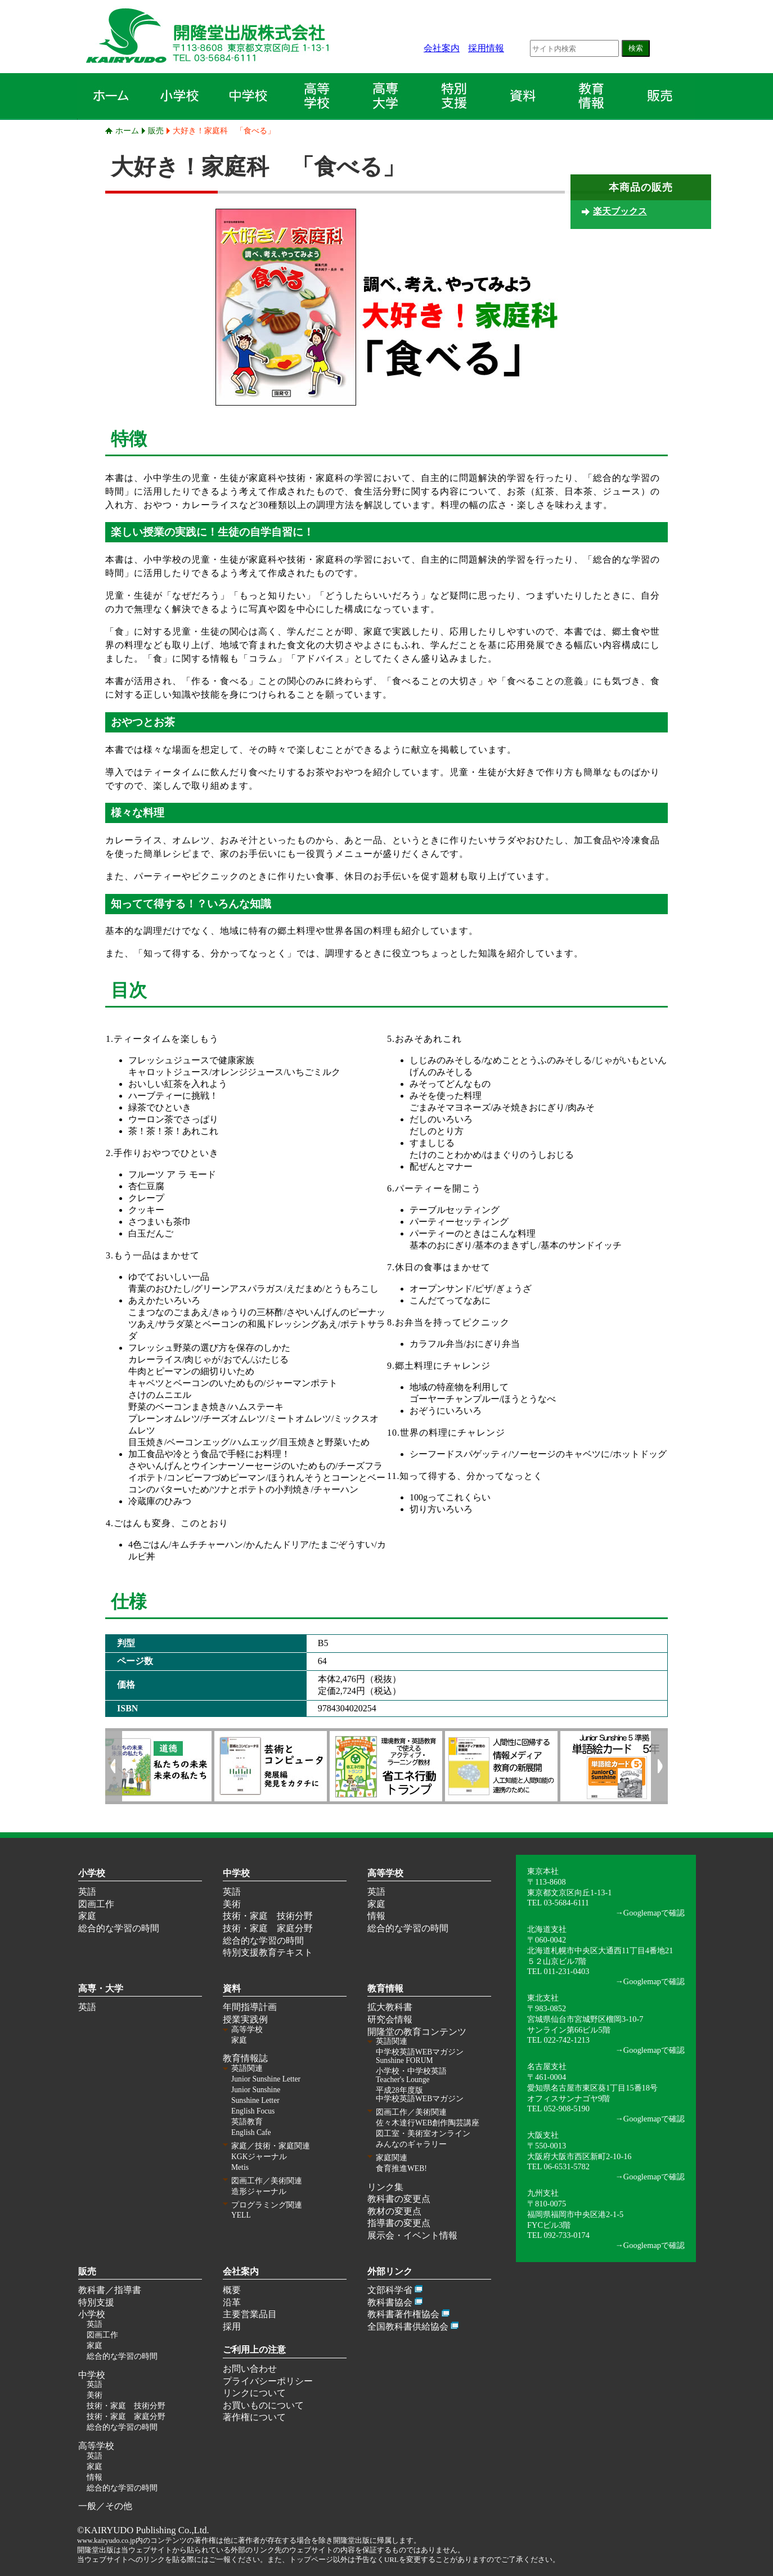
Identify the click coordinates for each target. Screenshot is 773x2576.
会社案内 (442, 48)
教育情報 (385, 1988)
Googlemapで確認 (654, 1912)
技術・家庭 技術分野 (268, 1916)
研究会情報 (389, 2019)
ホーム (127, 130)
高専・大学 (100, 1988)
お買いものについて (263, 2405)
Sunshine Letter (255, 2100)
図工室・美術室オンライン (423, 2133)
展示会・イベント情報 (412, 2235)
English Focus (253, 2111)
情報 (376, 1916)
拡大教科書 (389, 2007)
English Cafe (251, 2132)
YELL (241, 2215)
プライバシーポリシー (268, 2381)
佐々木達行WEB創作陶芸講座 (427, 2123)
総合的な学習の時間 (118, 1928)
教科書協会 (389, 2302)
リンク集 (385, 2187)
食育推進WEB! (401, 2168)
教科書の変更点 (398, 2199)
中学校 (236, 1873)
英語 (87, 1891)
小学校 (91, 1873)
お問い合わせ (250, 2368)
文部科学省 (389, 2290)
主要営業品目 (250, 2314)
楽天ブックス (620, 211)
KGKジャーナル (259, 2156)
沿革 (232, 2302)
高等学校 (385, 1873)
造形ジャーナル (258, 2191)
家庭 (87, 1916)
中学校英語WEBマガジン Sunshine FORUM (420, 2056)
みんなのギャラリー (411, 2144)
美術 (232, 1904)
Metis (240, 2167)
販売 (156, 130)
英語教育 (247, 2122)
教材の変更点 (394, 2211)
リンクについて (254, 2393)
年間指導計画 (250, 2007)
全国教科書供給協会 (407, 2326)
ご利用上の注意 (254, 2349)
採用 (232, 2326)
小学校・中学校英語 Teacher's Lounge (411, 2075)
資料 (232, 1988)
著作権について (254, 2417)
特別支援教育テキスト (268, 1952)
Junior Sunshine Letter (265, 2079)
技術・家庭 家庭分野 (268, 1928)
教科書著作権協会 (403, 2314)
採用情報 (486, 48)
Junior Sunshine (255, 2089)
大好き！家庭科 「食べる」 (224, 130)
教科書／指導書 (109, 2290)
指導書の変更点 (398, 2223)
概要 (232, 2290)
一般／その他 (105, 2506)
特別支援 (96, 2302)
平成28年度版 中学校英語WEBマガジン (420, 2094)
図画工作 (96, 1904)
